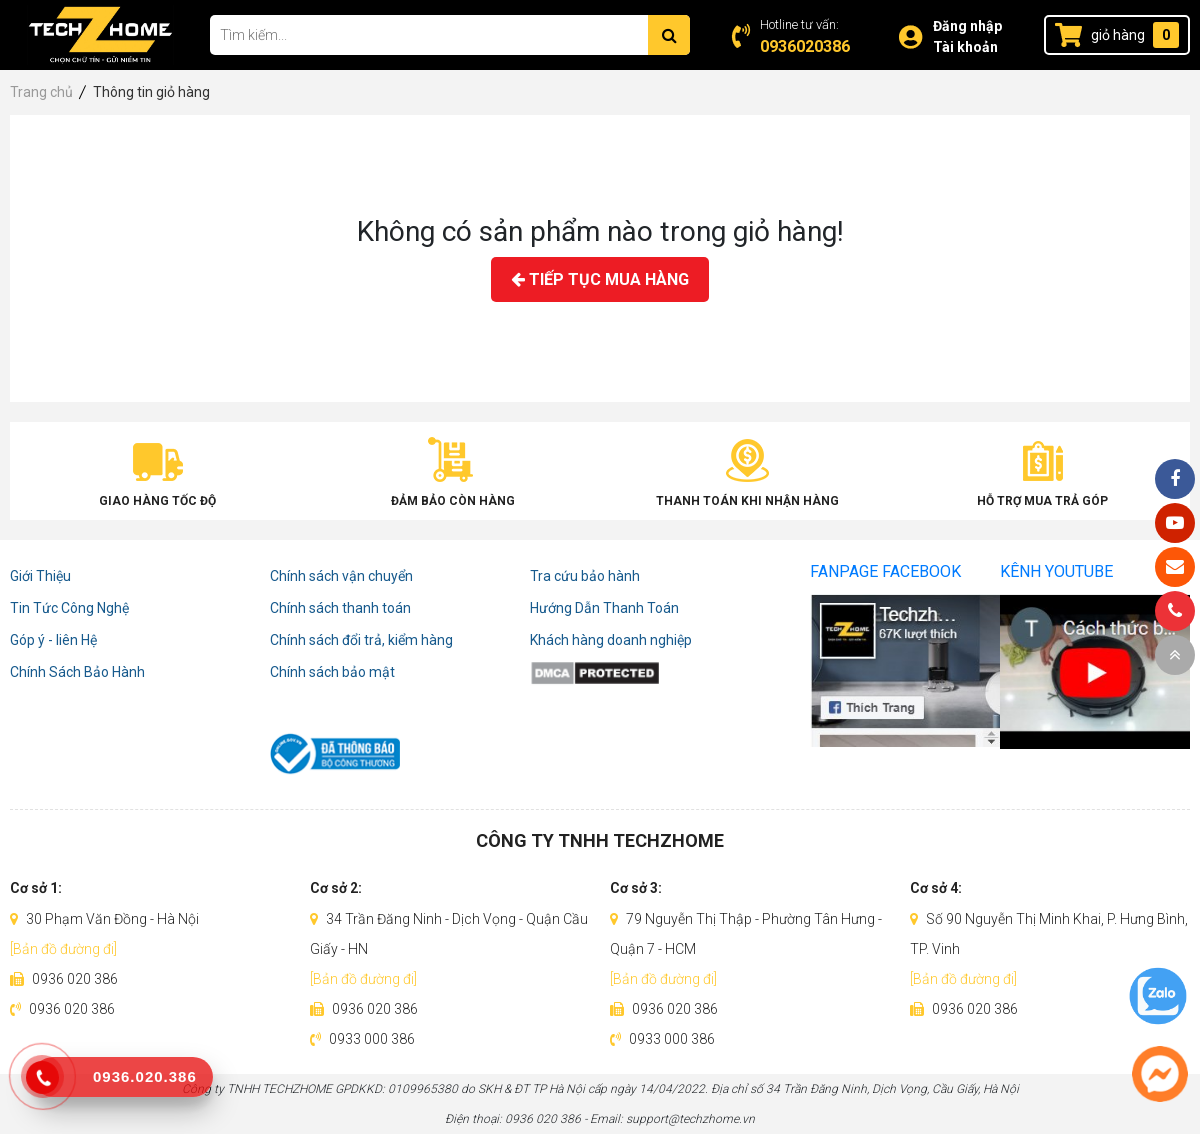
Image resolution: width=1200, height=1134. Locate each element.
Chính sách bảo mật (332, 672)
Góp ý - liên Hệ (53, 640)
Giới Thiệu (40, 576)
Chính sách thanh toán (340, 608)
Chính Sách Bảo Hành (77, 672)
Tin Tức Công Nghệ (69, 608)
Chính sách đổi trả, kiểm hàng (361, 640)
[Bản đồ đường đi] (63, 949)
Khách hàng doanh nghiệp (611, 640)
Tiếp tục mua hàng (600, 279)
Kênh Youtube (1056, 571)
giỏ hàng (1118, 35)
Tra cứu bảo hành (585, 576)
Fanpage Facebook (885, 571)
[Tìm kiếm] (669, 35)
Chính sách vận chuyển (341, 576)
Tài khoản (965, 47)
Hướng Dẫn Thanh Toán (604, 608)
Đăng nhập (967, 26)
